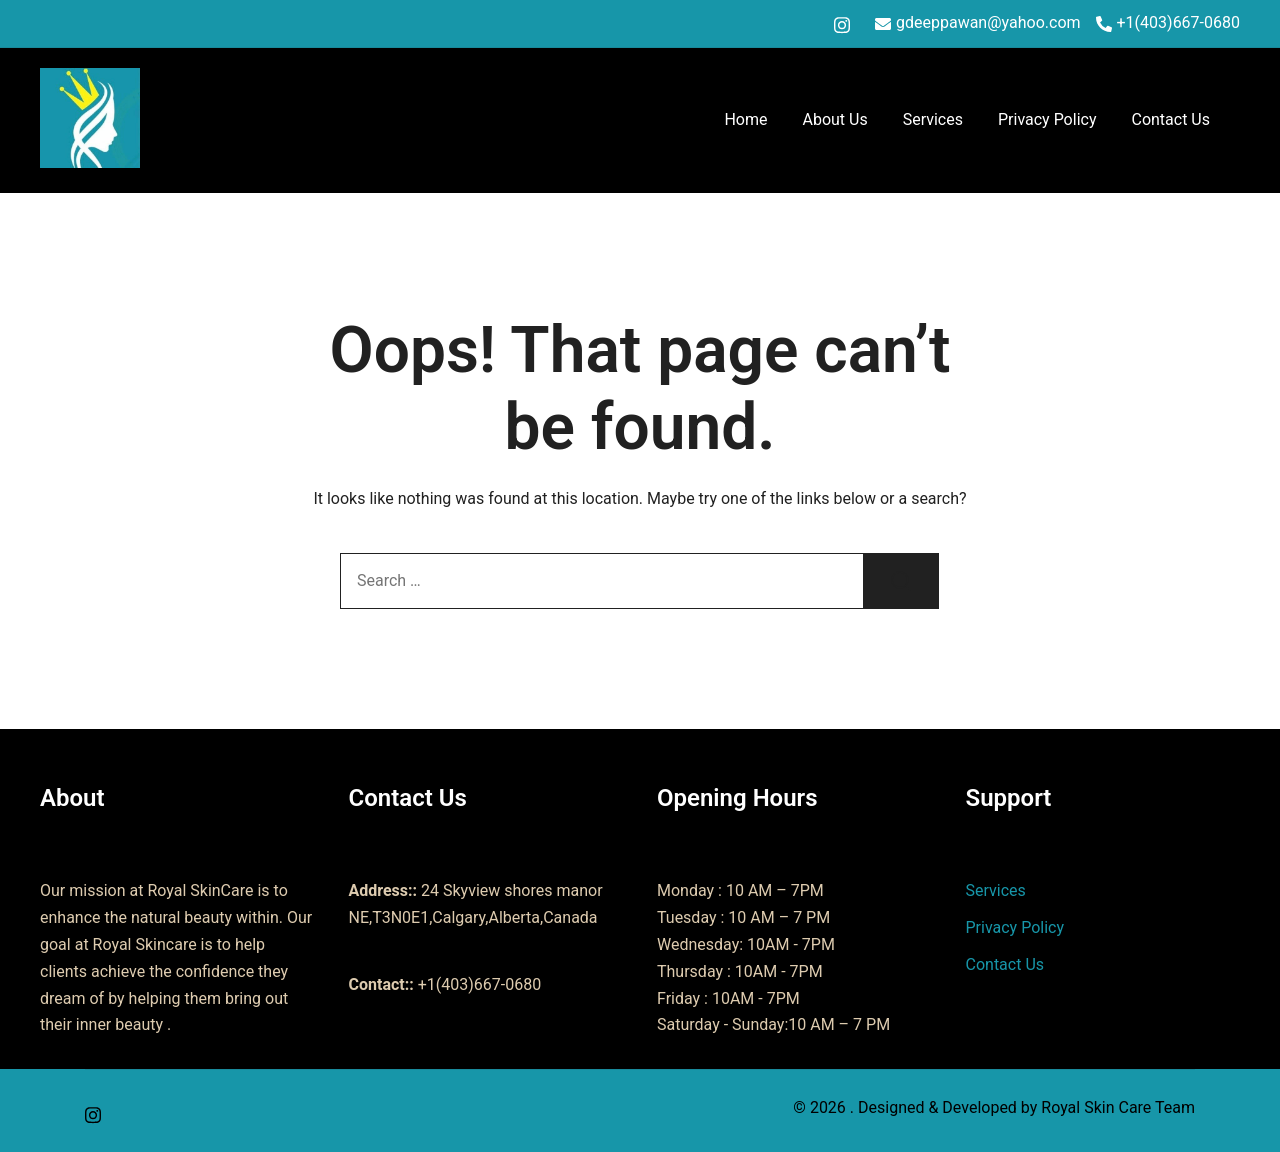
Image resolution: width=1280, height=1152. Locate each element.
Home (745, 119)
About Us (834, 119)
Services (933, 119)
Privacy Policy (1047, 119)
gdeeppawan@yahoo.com (978, 23)
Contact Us (1170, 119)
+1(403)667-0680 (1168, 23)
